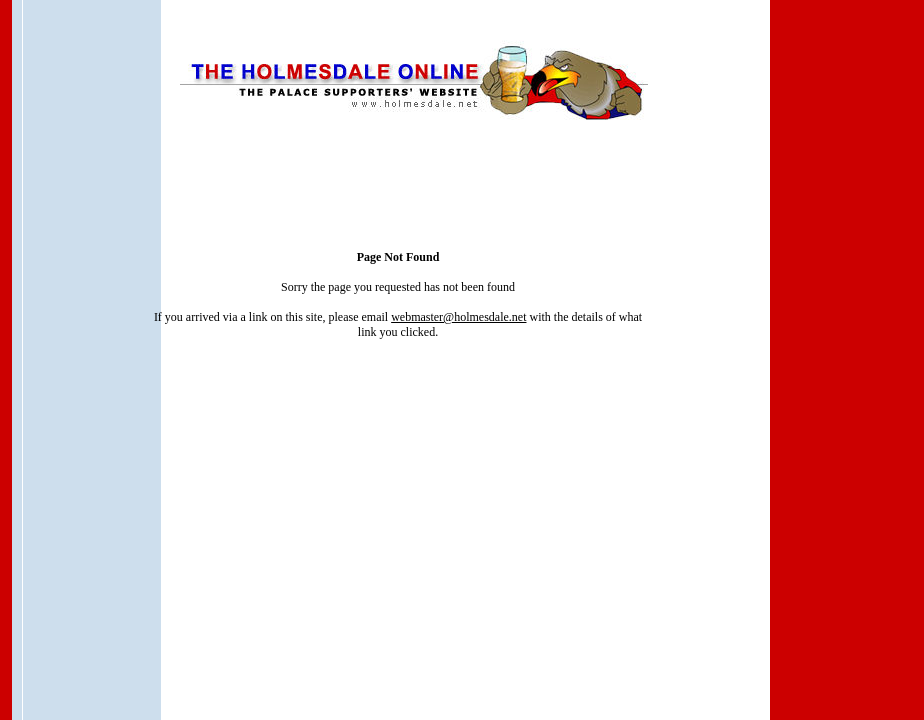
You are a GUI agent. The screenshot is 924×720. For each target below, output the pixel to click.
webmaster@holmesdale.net (458, 317)
